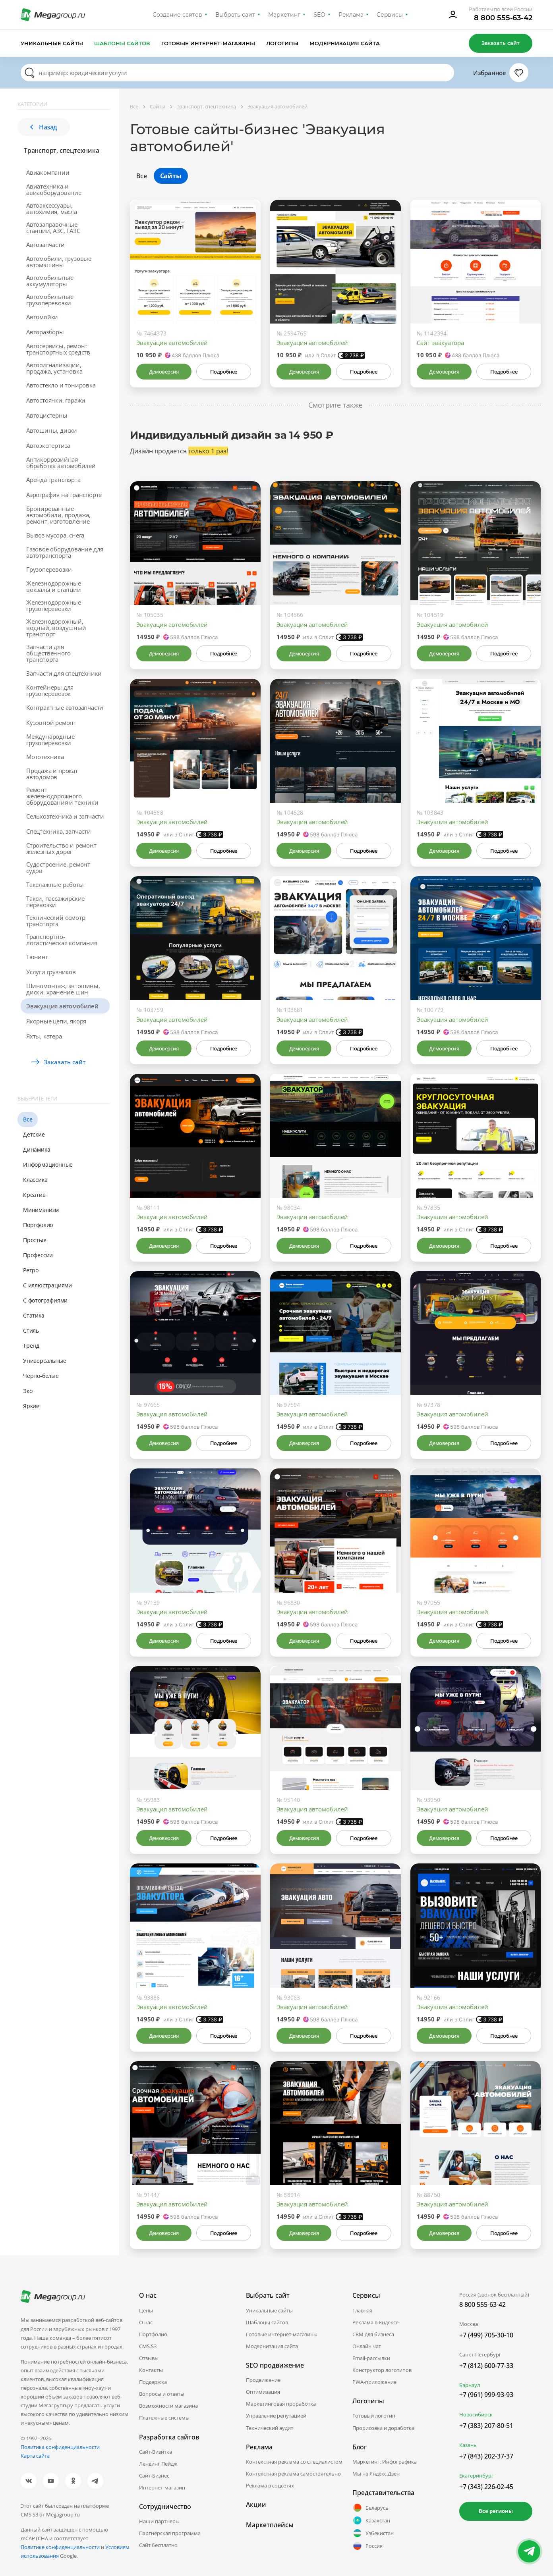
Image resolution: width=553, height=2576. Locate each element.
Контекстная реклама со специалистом (294, 2461)
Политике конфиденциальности (60, 2547)
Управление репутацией (276, 2415)
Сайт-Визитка (155, 2451)
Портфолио (38, 1225)
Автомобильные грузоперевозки (49, 300)
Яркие (31, 1406)
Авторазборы (45, 332)
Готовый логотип (373, 2415)
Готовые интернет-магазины (208, 43)
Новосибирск (476, 2414)
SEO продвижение (275, 2365)
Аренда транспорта (53, 480)
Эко (27, 1391)
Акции (256, 2504)
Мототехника (45, 757)
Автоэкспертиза (48, 445)
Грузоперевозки (49, 569)
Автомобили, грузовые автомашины (58, 261)
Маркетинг (284, 14)
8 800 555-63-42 (503, 17)
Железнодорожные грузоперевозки (53, 605)
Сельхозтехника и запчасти (65, 816)
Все (27, 1119)
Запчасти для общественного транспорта (48, 653)
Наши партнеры (159, 2521)
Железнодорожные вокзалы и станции (53, 586)
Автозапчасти (45, 245)
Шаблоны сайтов (122, 43)
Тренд (31, 1345)
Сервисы (390, 14)
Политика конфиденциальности (60, 2447)
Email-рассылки (371, 2358)
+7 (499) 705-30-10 (486, 2335)
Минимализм (41, 1210)
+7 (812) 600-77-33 (486, 2365)
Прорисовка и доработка (383, 2427)
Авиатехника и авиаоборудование (53, 189)
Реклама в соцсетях (270, 2485)
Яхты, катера (44, 1036)
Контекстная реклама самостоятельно (293, 2473)
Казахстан (371, 2520)
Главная (362, 2310)
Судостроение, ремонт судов (58, 867)
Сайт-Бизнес (154, 2475)
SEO (319, 14)
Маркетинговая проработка (281, 2403)
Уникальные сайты (52, 43)
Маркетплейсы (270, 2524)
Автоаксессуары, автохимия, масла (51, 208)
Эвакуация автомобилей (62, 1006)
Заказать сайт (500, 43)
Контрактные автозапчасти (64, 707)
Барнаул (469, 2385)
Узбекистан (373, 2533)
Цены (146, 2310)
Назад (43, 127)
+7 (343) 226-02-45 (486, 2486)
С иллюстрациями (47, 1285)
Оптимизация (263, 2391)
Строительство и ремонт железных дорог (61, 848)
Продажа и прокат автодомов (52, 774)
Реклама (351, 14)
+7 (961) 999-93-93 (486, 2394)
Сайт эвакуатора (440, 343)
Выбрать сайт (235, 14)
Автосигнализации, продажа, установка (54, 368)
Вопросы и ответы (161, 2393)
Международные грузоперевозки (50, 739)
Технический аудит (269, 2427)
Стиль (31, 1330)
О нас (146, 2322)
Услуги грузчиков (51, 972)
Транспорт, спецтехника (61, 150)
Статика (33, 1315)
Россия (367, 2546)
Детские (34, 1134)
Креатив (34, 1194)
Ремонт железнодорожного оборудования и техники (62, 796)
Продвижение (263, 2379)
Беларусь (370, 2507)
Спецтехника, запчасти (58, 831)
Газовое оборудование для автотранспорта (64, 552)
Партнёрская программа (170, 2533)
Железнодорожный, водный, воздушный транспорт (56, 627)
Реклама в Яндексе (375, 2322)
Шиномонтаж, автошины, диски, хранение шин (63, 989)
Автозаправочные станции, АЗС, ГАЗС (53, 227)
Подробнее (223, 371)
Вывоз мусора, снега (55, 535)
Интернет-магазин (162, 2487)
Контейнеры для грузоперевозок (49, 690)
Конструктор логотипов (382, 2370)
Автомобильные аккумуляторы (49, 281)
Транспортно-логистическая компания (61, 940)
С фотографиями (45, 1300)
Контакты (151, 2370)
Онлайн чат (366, 2346)
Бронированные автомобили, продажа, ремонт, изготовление (58, 515)
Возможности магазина (168, 2405)
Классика (35, 1179)
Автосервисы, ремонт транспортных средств (58, 349)
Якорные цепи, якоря (56, 1021)
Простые (34, 1240)
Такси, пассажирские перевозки (55, 901)
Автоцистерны (47, 415)
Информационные (48, 1164)
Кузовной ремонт (51, 722)
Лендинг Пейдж (158, 2463)
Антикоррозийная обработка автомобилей (61, 462)
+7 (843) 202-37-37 (486, 2456)
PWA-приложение (374, 2381)
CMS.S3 (148, 2346)
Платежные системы (164, 2417)
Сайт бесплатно (158, 2545)
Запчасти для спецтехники (64, 673)
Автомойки (42, 317)
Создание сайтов (178, 14)
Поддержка (153, 2381)
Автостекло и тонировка (61, 385)
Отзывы (149, 2358)
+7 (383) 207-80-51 (486, 2425)
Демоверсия (164, 371)
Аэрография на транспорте (64, 495)
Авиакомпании (48, 172)
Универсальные (44, 1360)
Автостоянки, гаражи (55, 400)
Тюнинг (37, 957)
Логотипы (282, 43)
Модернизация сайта (344, 43)
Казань (468, 2445)
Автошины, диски (51, 430)
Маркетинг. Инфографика (384, 2461)
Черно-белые (41, 1376)
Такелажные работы (55, 884)
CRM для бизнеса (373, 2334)
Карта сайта (35, 2455)
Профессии (38, 1255)
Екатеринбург (476, 2475)
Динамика (36, 1149)
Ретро (31, 1270)
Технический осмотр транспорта (55, 920)
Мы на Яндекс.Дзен (376, 2473)
